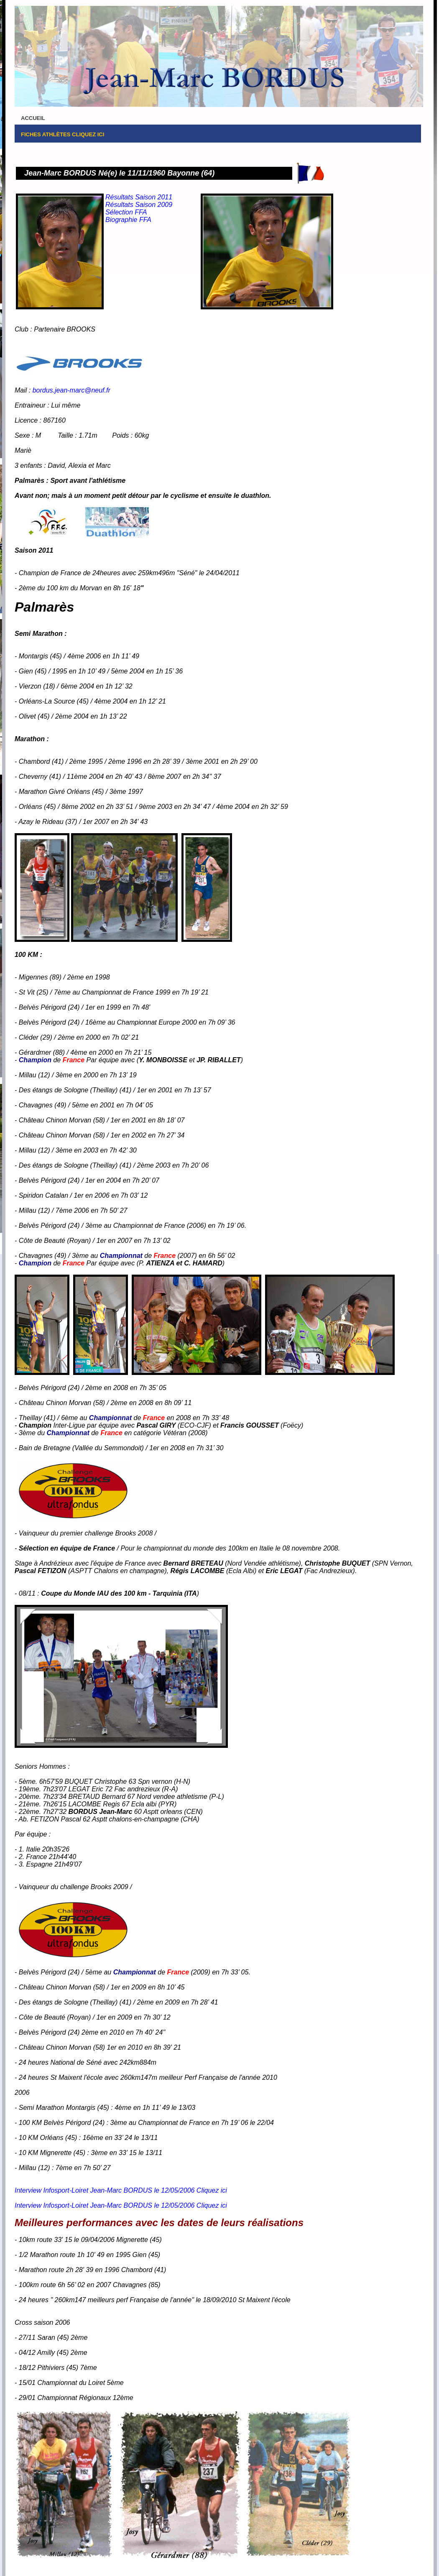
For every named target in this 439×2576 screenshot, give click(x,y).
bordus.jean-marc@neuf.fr (71, 390)
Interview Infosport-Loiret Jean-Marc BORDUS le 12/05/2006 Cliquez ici (121, 2190)
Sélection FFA (126, 212)
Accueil (33, 118)
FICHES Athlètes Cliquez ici (62, 134)
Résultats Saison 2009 (138, 204)
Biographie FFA (128, 219)
